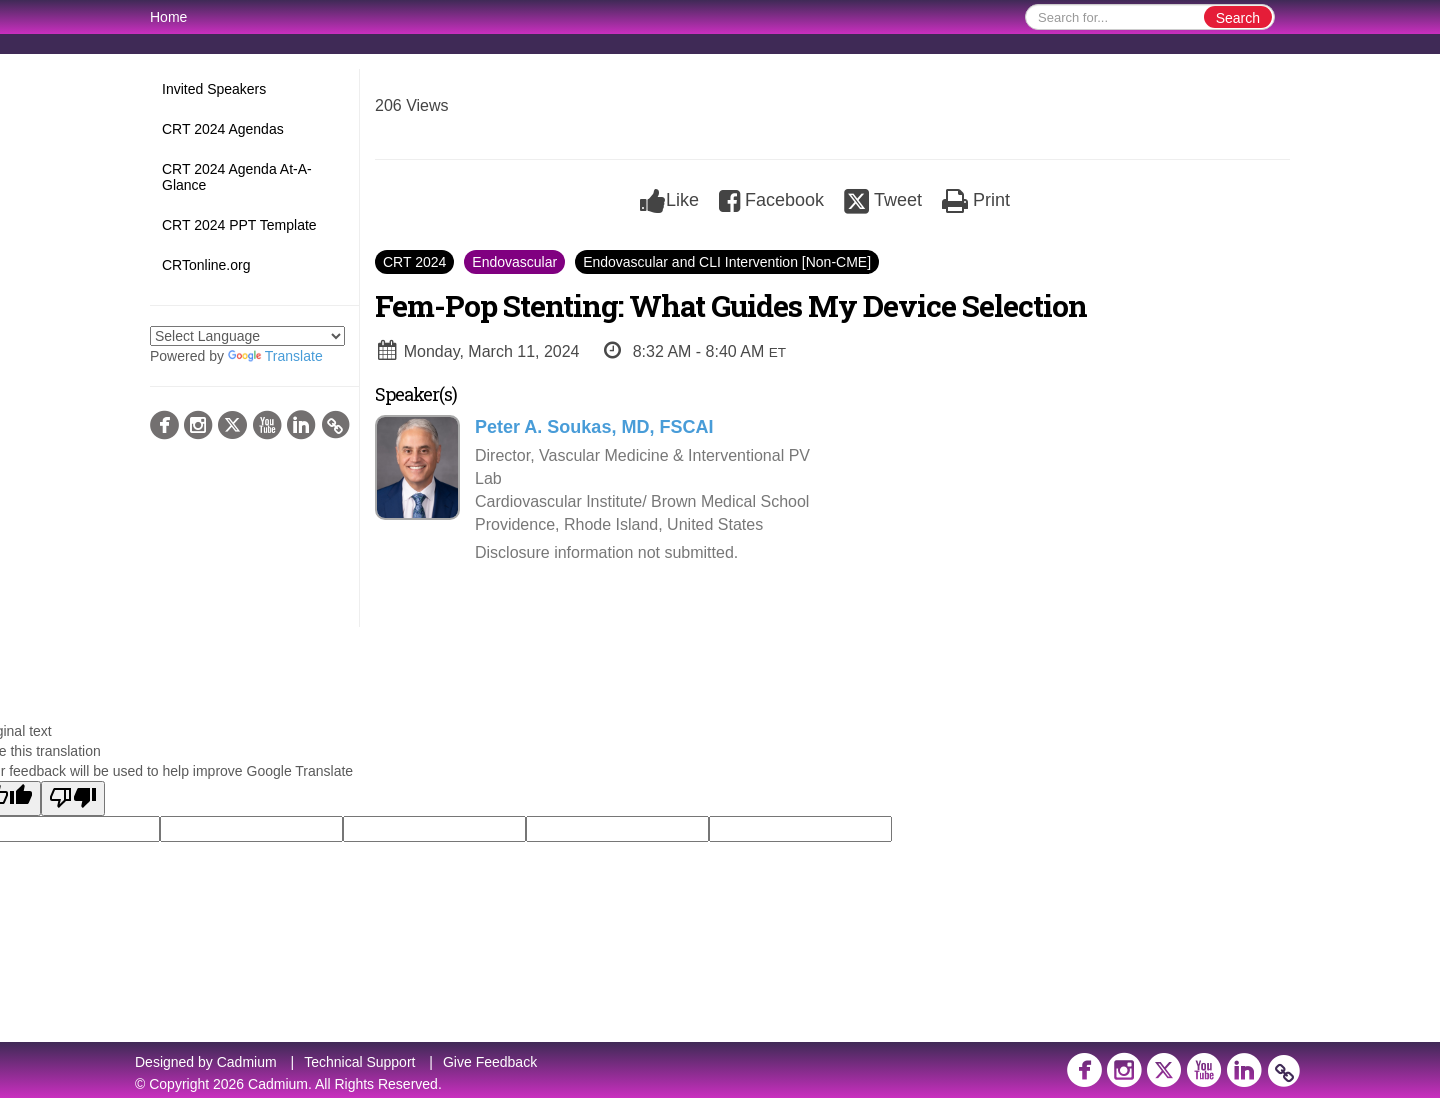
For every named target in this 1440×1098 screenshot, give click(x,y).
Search (1238, 18)
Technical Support (359, 1062)
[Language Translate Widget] (247, 336)
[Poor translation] (73, 798)
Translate (275, 356)
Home (168, 17)
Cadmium (247, 1062)
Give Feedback (490, 1062)
